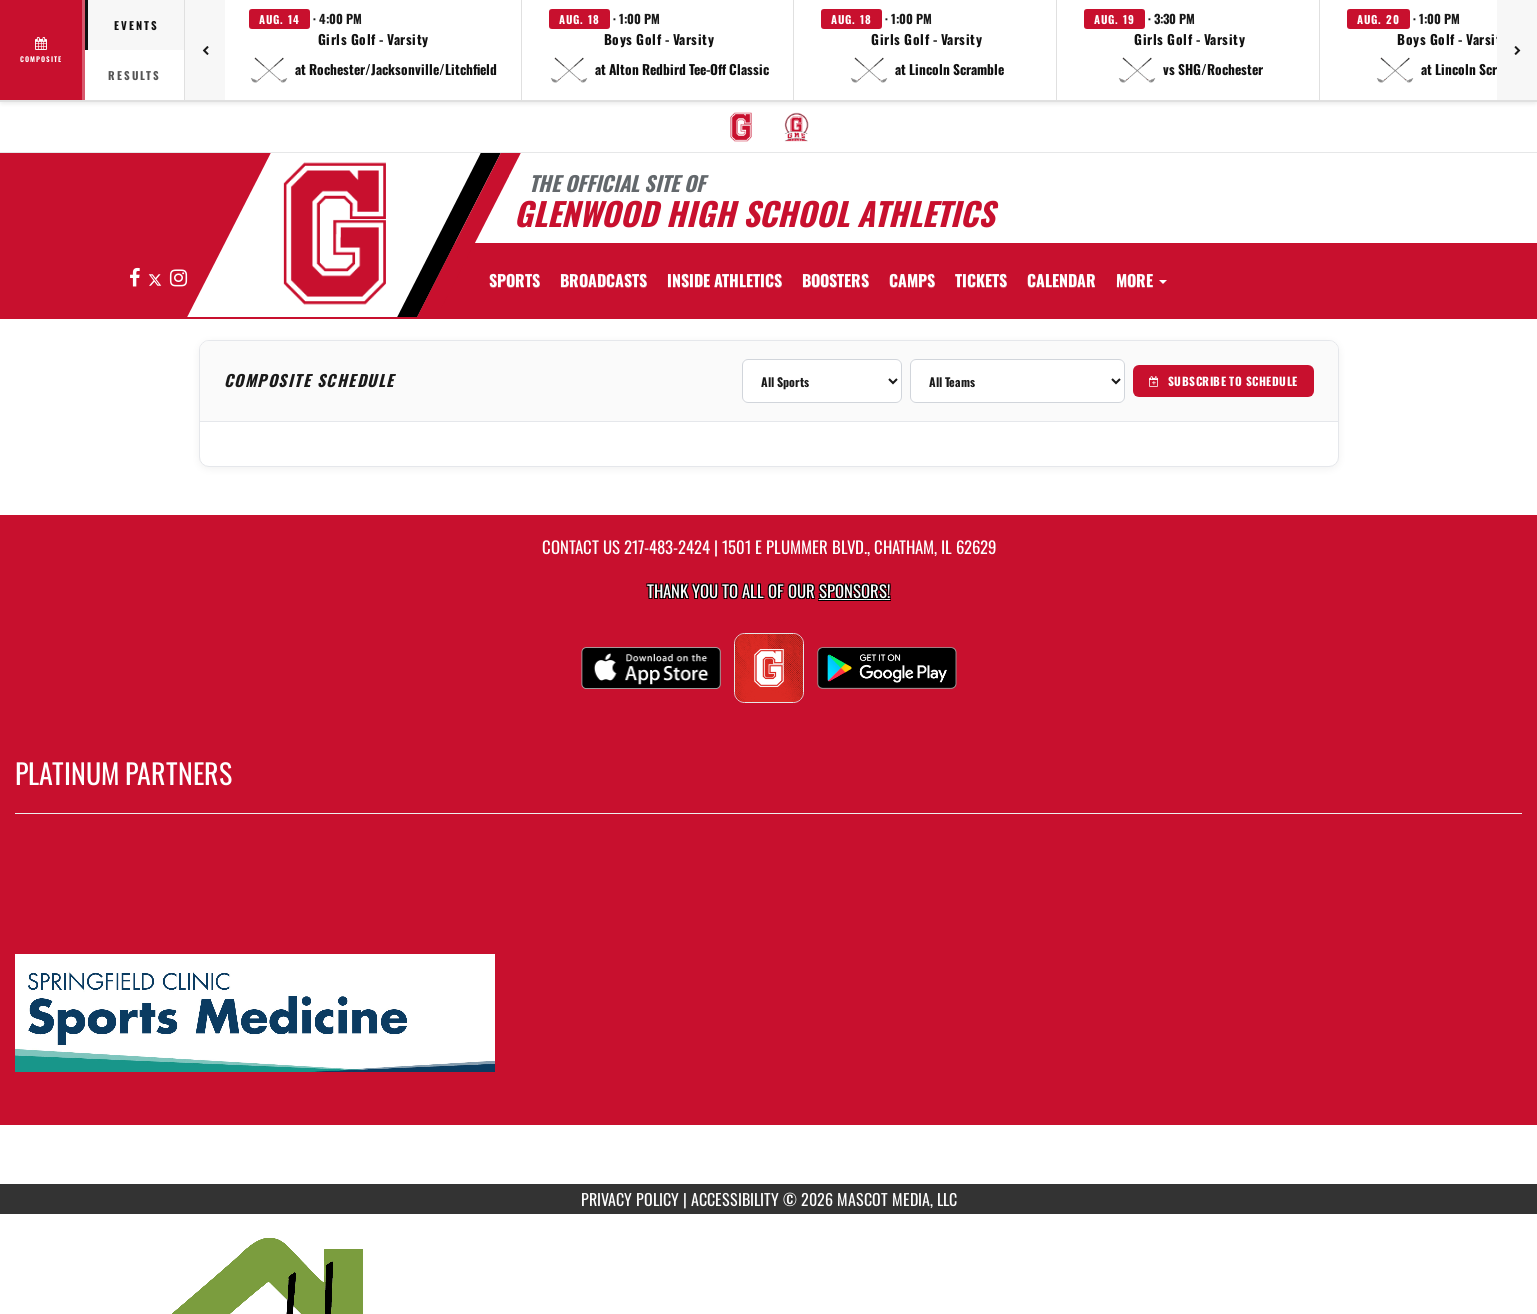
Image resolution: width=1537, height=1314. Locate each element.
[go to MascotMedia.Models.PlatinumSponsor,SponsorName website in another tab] (768, 1014)
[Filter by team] (1017, 381)
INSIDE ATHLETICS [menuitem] (724, 280)
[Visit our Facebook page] (136, 278)
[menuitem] (741, 127)
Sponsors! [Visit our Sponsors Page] (854, 590)
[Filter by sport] (822, 381)
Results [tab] (134, 75)
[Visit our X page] (156, 278)
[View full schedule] (42, 50)
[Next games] (1517, 50)
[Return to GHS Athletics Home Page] (334, 233)
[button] (373, 50)
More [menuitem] (1141, 280)
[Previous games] (205, 50)
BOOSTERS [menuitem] (835, 280)
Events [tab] (136, 25)
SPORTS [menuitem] (514, 280)
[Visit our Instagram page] (178, 278)
